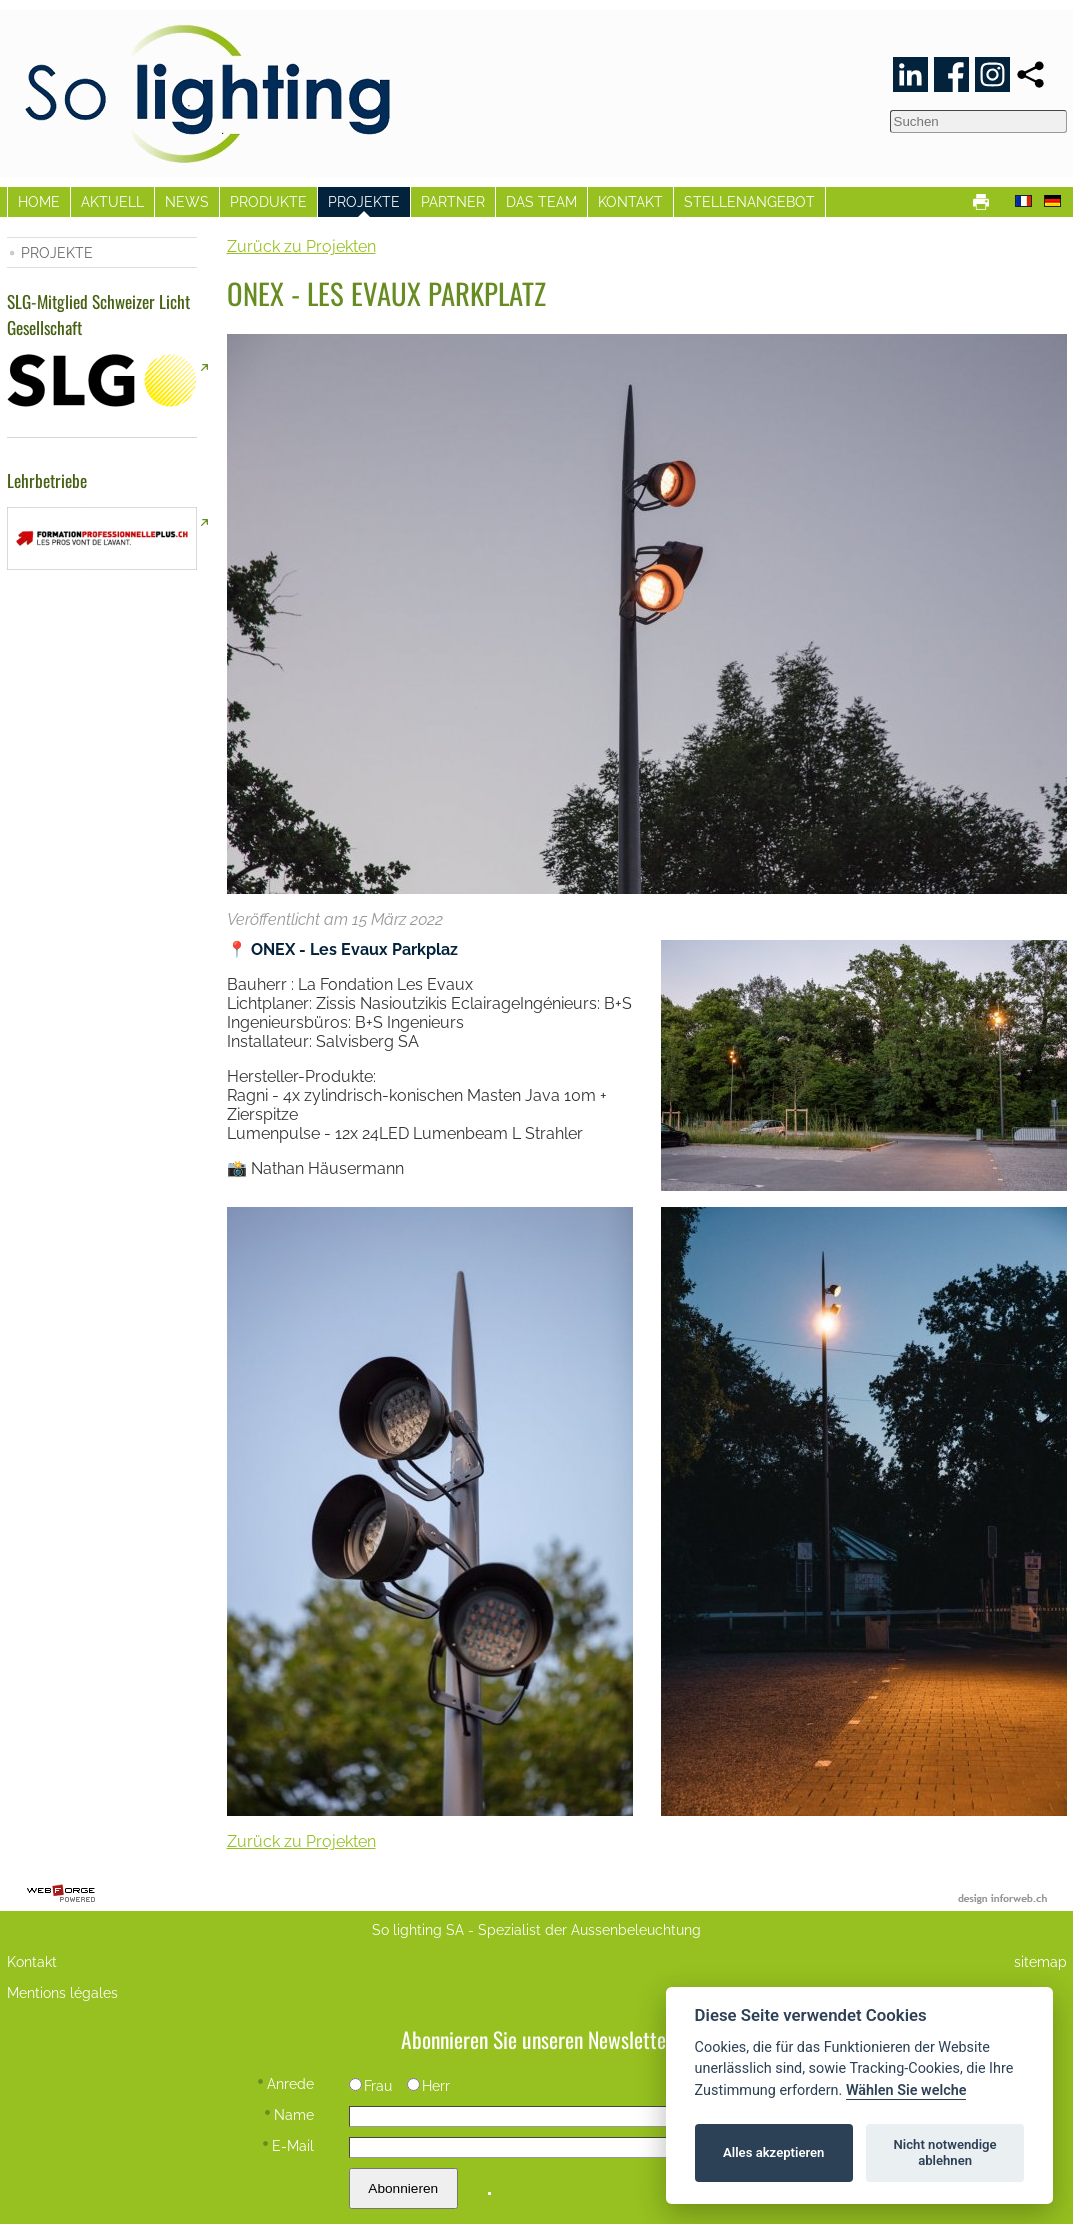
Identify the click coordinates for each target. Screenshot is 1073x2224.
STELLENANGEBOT (749, 201)
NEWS (187, 201)
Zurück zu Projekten (301, 246)
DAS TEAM (541, 201)
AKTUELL (112, 201)
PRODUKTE (268, 201)
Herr (429, 2085)
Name (289, 2114)
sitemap (1040, 1961)
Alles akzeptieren (773, 2152)
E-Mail (288, 2145)
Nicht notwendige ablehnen (945, 2152)
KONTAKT (630, 201)
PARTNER (453, 201)
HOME (39, 201)
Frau (371, 2085)
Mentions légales (62, 1992)
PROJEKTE (364, 201)
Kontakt (32, 1961)
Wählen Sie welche (906, 2090)
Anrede (286, 2083)
